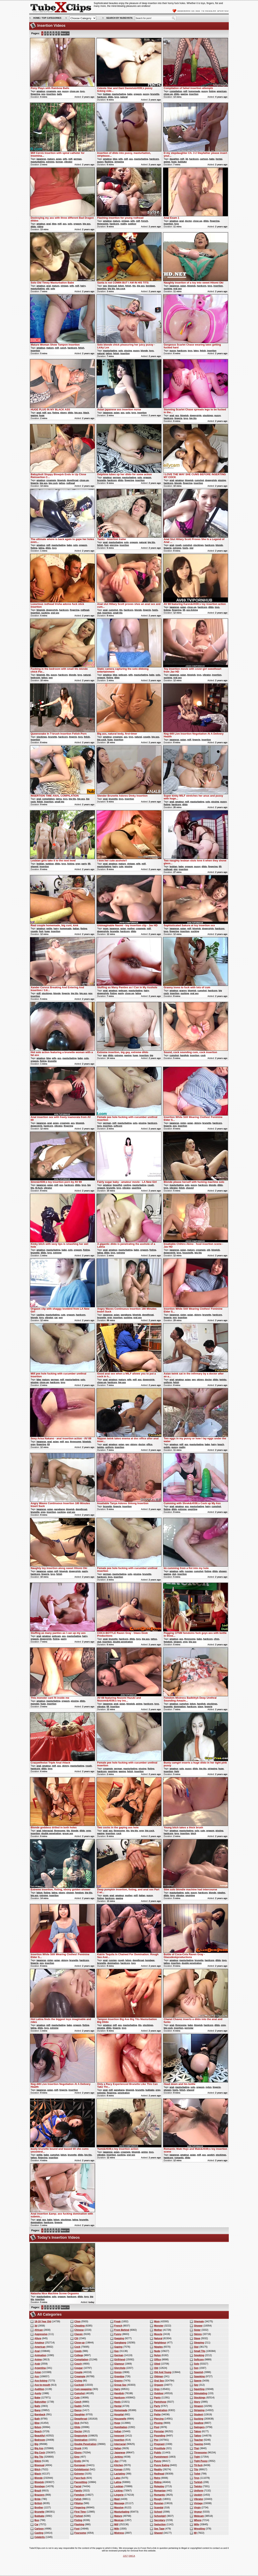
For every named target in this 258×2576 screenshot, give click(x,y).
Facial (77, 2486)
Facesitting (80, 2482)
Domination (81, 2439)
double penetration (123, 1641)
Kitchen (118, 2465)
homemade (194, 91)
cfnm (216, 1639)
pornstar (189, 2028)
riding (40, 226)
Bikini (37, 2461)
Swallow (198, 2423)
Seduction (160, 2524)
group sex (67, 1833)
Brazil (37, 2490)
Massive (119, 2507)
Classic (78, 2334)
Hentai (118, 2406)
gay (105, 286)
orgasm (138, 94)
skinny (197, 1123)
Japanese (119, 2452)
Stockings (199, 2397)
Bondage (39, 2486)
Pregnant (159, 2444)
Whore (197, 2520)
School (158, 2511)
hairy (82, 286)
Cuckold (79, 2384)
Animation (40, 2355)
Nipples (158, 2346)
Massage (119, 2503)
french (144, 221)
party (84, 863)
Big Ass (38, 2448)
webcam (122, 675)
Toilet (197, 2473)
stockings (208, 415)
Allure (37, 2338)
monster (35, 1703)
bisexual (112, 286)
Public (157, 2452)
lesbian (107, 94)
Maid (117, 2499)
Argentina (40, 2368)
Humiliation (120, 2427)
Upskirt (198, 2494)
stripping (119, 161)
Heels (117, 2401)
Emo (77, 2456)
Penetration (160, 2410)
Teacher (198, 2439)
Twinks (198, 2486)
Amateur (39, 2342)
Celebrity (39, 2537)
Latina (117, 2482)
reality (123, 224)
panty (121, 993)
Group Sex (120, 2384)
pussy (65, 91)
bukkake (182, 161)
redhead (70, 483)
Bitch (37, 2469)
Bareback (39, 2414)
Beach (38, 2431)
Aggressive (41, 2334)
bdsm (121, 286)
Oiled (157, 2363)
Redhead (159, 2473)
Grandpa (119, 2376)
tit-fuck (39, 1188)
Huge (117, 2423)
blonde (144, 350)
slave (200, 1706)
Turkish (198, 2482)
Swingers (199, 2427)
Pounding (159, 2435)
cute (121, 866)
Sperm (197, 2380)
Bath (37, 2418)
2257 (125, 2556)
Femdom (79, 2494)
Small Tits (199, 2351)
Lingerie (119, 2494)
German (118, 2355)
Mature (118, 2516)
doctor (188, 221)
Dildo (77, 2427)
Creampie (79, 2376)
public (167, 1447)
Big (36, 2444)
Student (198, 2414)
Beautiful (39, 2435)
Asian (37, 2372)
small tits (118, 613)
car (55, 1317)
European (79, 2465)
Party (157, 2406)
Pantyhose (160, 2401)
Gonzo (118, 2372)
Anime (38, 2359)
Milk (116, 2528)
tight (176, 1771)
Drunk (77, 2448)
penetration (124, 2093)
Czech (77, 2401)
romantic (179, 2157)
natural (124, 97)
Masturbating (121, 2511)
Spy (196, 2384)
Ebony (78, 2452)
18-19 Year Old (42, 2321)
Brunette (39, 2511)
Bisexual (39, 2465)
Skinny (198, 2334)
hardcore (102, 97)
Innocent (119, 2435)
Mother (158, 2330)
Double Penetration (85, 2444)
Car (36, 2524)
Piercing (158, 2418)
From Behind (121, 2330)
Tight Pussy (201, 2461)
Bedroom (39, 2439)
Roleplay (159, 2486)
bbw (115, 159)
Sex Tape (159, 2528)
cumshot (199, 480)
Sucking (198, 2418)
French (118, 2325)
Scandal (158, 2507)
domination (180, 1706)
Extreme (79, 2473)
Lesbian (118, 2486)
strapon (178, 1641)
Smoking (199, 2355)
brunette (154, 94)
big (151, 1055)
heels (185, 548)
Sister (197, 2330)
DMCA (132, 2556)
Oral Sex (159, 2380)
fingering (35, 94)
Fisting (78, 2520)
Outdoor (158, 2393)
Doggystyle (80, 2435)
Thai (196, 2448)
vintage (125, 221)
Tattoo (197, 2435)
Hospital (119, 2414)
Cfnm (77, 2321)
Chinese (79, 2330)
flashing (109, 161)
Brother (38, 2507)
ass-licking (192, 610)
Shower (198, 2325)
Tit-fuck (198, 2465)
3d (186, 159)
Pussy (157, 2461)
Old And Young (162, 2372)
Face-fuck (80, 2478)
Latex (117, 2478)
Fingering (79, 2507)
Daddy (78, 2406)
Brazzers (39, 2494)
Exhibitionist (81, 2469)
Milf (116, 2524)
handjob (184, 1055)
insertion (51, 94)
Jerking (118, 2456)
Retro (157, 2478)
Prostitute (159, 2448)
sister (183, 1123)
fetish (128, 286)
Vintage (198, 2503)
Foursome (80, 2532)
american (221, 91)
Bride (37, 2499)
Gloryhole (120, 2368)
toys (82, 91)
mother (131, 928)
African (38, 2330)
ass (59, 91)
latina (41, 548)
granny (183, 990)
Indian (117, 2431)
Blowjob (39, 2482)
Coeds (78, 2351)
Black (37, 2473)
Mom (157, 2321)
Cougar (78, 2368)
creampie (51, 91)
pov (43, 94)
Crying (78, 2380)
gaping (184, 94)
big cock (120, 288)
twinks (223, 1379)
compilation (176, 91)
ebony (63, 412)
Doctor (78, 2431)
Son (196, 2368)
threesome (102, 224)
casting (127, 1185)
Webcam (199, 2516)
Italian (117, 2448)
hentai (219, 159)
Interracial (120, 2444)
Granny (118, 2380)
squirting (136, 1188)
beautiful (117, 1185)
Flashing (79, 2524)
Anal (37, 2351)
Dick (76, 2423)
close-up (74, 91)
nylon (208, 2087)
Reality (158, 2469)
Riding (157, 2482)
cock (203, 1055)
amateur (40, 91)
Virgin (197, 2507)
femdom (168, 1641)
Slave (197, 2338)
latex (196, 350)
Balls (37, 2406)
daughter (174, 159)
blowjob (191, 286)
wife (65, 159)
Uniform (198, 2490)
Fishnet (78, 2516)
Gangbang (120, 2342)
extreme (50, 161)
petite (49, 928)
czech (63, 348)
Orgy (157, 2389)
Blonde (38, 2478)
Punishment (161, 2456)
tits (134, 286)
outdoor (132, 224)
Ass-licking (40, 2380)
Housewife (120, 2418)
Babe (37, 2397)
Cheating (79, 2325)
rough (178, 545)
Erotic (77, 2461)
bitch (193, 1833)
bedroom (35, 677)
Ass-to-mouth (42, 2384)
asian (58, 159)
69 (184, 610)
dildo (110, 97)
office (149, 1444)
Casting (38, 2532)
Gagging (119, 2338)
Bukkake (39, 2516)
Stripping (199, 2410)
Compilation (81, 2359)
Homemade (120, 2410)
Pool (156, 2427)
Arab (37, 2363)
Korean (118, 2469)
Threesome (200, 2452)
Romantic (159, 2494)
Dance (78, 2410)
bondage (150, 286)
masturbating (119, 94)
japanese (41, 159)
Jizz (116, 2461)
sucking (168, 288)
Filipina (78, 2503)
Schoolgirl (160, 2516)
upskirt (210, 2155)
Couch (78, 2363)
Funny (118, 2334)
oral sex (177, 288)
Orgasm (158, 2384)
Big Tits (38, 2456)
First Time (80, 2511)
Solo (196, 2363)
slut (191, 548)
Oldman (158, 2376)
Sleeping (199, 2342)
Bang (37, 2410)
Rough (158, 2499)
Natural (158, 2338)
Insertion (119, 2439)
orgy (78, 863)
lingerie (178, 418)
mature (51, 159)
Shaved (158, 2532)
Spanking (199, 2376)
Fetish (77, 2499)
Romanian (160, 2490)
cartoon (204, 159)
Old (156, 2368)
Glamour (119, 2363)
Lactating (119, 2473)
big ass (86, 224)
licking (167, 610)
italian (76, 928)
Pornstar (159, 2431)
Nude (157, 2351)
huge (174, 161)
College (78, 2355)
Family (78, 2490)
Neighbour (160, 2342)
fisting (212, 91)
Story (197, 2401)
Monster (158, 2325)
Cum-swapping (83, 2389)
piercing (114, 545)
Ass (36, 2376)
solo (70, 224)
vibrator (68, 161)
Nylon (157, 2355)
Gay (116, 2351)
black (86, 412)
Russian (158, 2503)
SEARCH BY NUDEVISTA (119, 18)
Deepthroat (80, 2418)
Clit (76, 2338)
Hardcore (119, 2397)
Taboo (197, 2431)
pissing (128, 350)
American (40, 2346)
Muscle (158, 2334)
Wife (196, 2524)
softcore (117, 1126)
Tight (197, 2456)
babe (129, 94)
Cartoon (39, 2528)
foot (106, 545)
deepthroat (72, 480)
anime (167, 161)
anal (48, 224)
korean (59, 161)
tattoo (109, 353)
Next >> (65, 33)
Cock (77, 2346)
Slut (196, 2346)
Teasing (198, 2444)
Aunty (37, 2393)
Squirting (199, 2389)
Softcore (199, 2359)
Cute (77, 2397)
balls (59, 94)
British (38, 2503)
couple (146, 737)
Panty (157, 2397)
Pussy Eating (161, 2465)
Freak (117, 2321)
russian (189, 1571)
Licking (118, 2490)
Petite (157, 2414)
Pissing (158, 2423)
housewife (187, 1252)
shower (223, 1571)
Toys (196, 2478)
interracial (47, 1830)
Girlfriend (119, 2359)
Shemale (199, 2321)
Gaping (118, 2346)
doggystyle (196, 415)
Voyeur (198, 2511)
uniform (168, 1382)
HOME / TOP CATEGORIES (47, 18)
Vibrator (198, 2499)
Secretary (159, 2520)
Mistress (119, 2532)
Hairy (117, 2389)
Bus (36, 2520)
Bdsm (37, 2427)
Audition (39, 2389)
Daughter (79, 2414)
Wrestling (199, 2528)
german (78, 159)
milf (185, 91)
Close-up (79, 2342)
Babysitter (40, 2401)
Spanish (198, 2372)
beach (220, 1444)
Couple (78, 2372)
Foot (77, 2528)
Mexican (119, 2520)
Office (157, 2359)
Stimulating (200, 2393)
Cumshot (79, 2393)
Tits (196, 2469)
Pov (156, 2439)
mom (105, 928)
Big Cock (39, 2452)
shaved (34, 866)
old (47, 288)
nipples (221, 1892)
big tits (111, 288)
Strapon (198, 2406)
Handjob (119, 2393)
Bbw (37, 2423)
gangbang (126, 1314)
